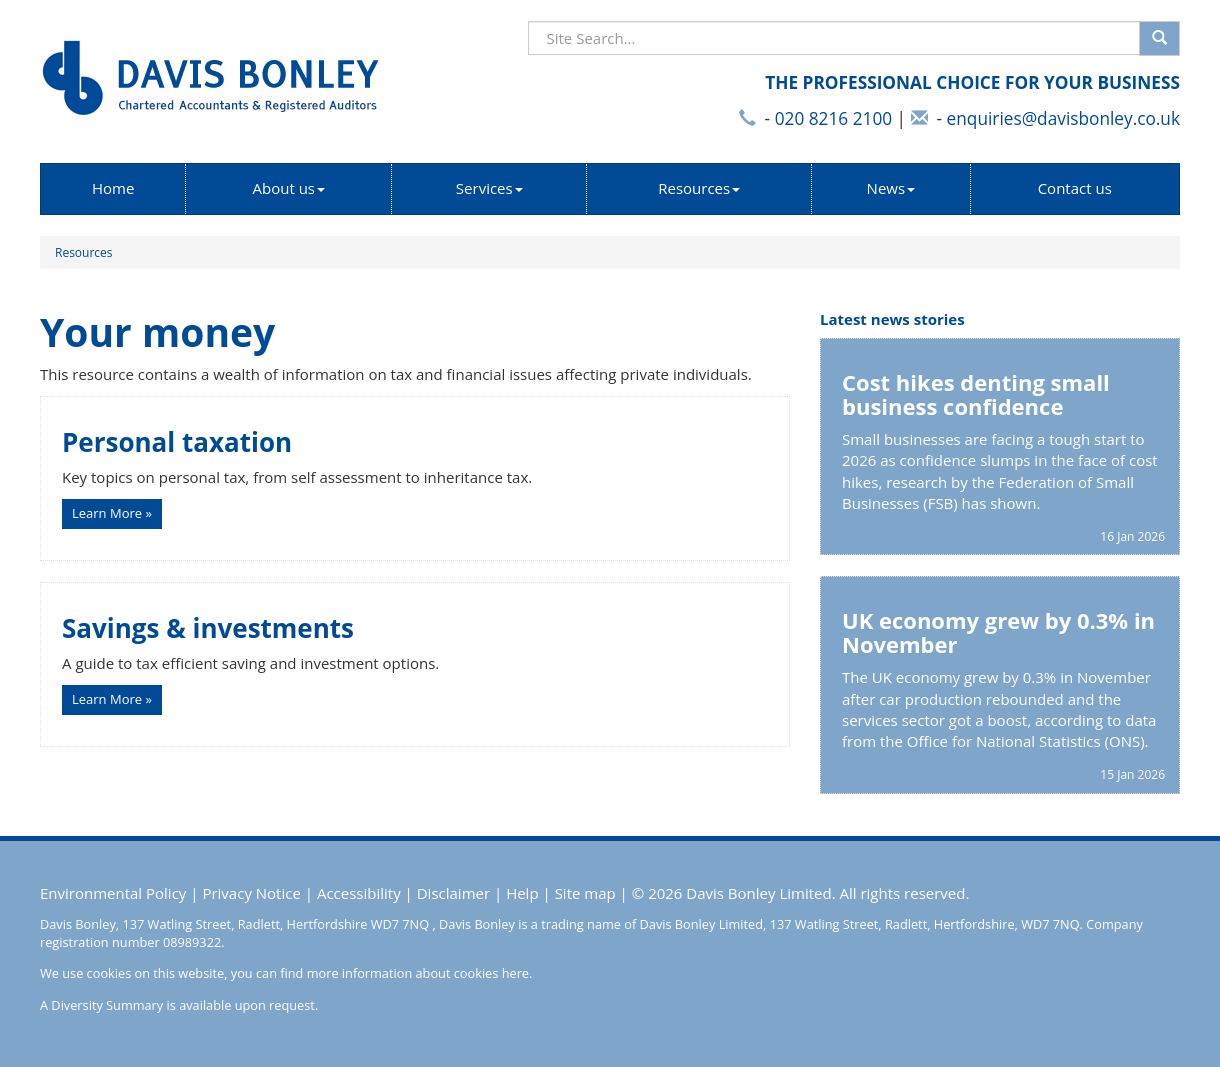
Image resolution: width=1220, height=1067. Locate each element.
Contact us (1075, 188)
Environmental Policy (113, 893)
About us (289, 188)
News (891, 188)
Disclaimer (453, 893)
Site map (585, 893)
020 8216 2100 (833, 118)
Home (113, 188)
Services (489, 188)
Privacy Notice (251, 893)
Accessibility (359, 893)
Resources (699, 188)
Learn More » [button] (112, 513)
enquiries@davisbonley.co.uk (1063, 118)
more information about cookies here (418, 973)
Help (522, 893)
